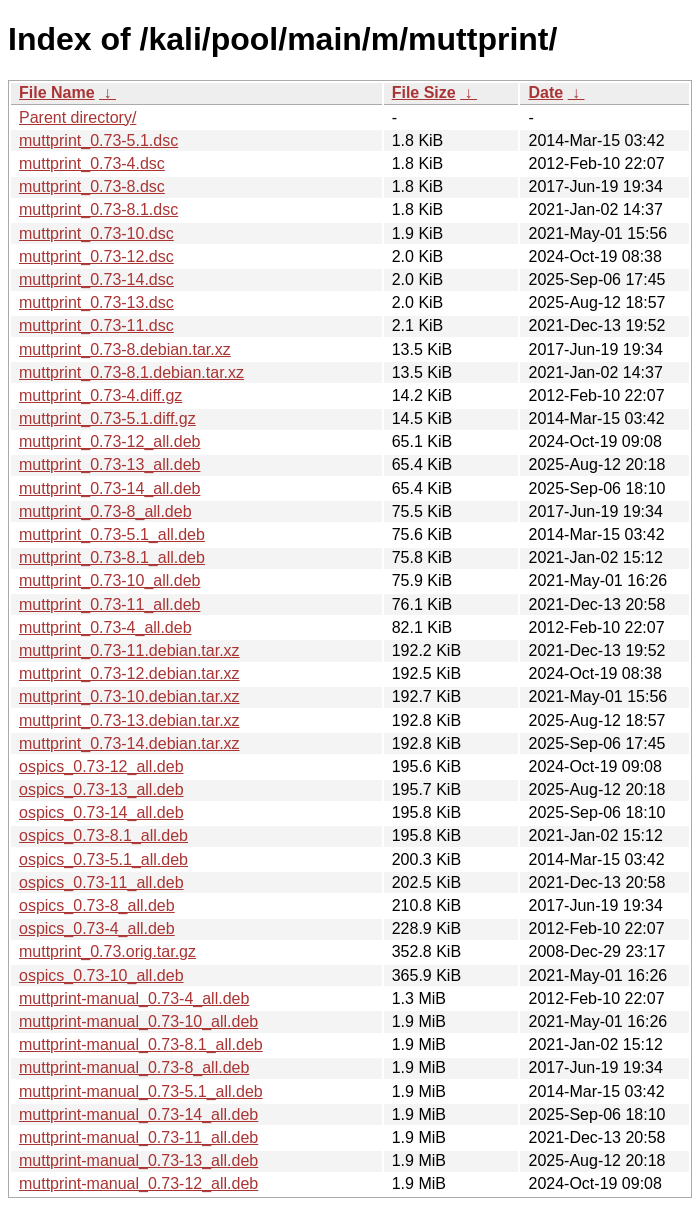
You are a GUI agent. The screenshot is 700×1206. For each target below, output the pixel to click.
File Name (57, 92)
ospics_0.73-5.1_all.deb (103, 859)
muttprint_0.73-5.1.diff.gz (107, 418)
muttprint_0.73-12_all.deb (109, 441)
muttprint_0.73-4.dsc (92, 163)
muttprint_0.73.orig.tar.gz (107, 951)
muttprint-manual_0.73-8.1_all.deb (141, 1044)
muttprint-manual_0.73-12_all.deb (138, 1183)
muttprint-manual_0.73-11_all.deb (138, 1137)
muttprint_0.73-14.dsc (96, 279)
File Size (424, 92)
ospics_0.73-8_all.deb (97, 905)
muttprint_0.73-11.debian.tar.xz (129, 650)
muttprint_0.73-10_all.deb (109, 580)
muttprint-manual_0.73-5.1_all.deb (141, 1091)
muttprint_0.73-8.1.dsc (98, 209)
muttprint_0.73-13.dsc (96, 302)
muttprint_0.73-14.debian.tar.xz (129, 743)
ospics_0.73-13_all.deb (101, 789)
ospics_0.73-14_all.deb (101, 812)
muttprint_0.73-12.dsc (96, 256)
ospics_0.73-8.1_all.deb (103, 835)
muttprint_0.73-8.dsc (92, 186)
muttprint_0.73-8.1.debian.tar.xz (131, 372)
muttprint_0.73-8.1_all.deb (112, 557)
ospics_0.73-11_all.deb (101, 882)
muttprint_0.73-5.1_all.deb (112, 534)
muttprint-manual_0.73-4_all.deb (134, 998)
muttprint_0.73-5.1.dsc (98, 140)
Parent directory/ (77, 117)
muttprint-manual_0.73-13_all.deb (138, 1160)
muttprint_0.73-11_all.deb (109, 604)
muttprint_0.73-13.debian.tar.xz (129, 720)
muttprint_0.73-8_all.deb (105, 511)
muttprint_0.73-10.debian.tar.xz (129, 696)
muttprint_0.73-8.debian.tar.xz (125, 349)
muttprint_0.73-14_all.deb (109, 488)
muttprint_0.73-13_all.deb (109, 464)
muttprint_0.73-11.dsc (96, 325)
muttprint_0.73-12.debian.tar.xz (129, 673)
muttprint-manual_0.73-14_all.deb (138, 1114)
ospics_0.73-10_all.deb (101, 975)
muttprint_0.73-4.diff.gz (100, 395)
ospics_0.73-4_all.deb (97, 928)
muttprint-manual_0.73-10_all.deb (138, 1021)
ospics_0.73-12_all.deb (101, 766)
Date (545, 92)
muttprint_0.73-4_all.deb (105, 627)
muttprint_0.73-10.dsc (96, 233)
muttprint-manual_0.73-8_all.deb (134, 1067)
